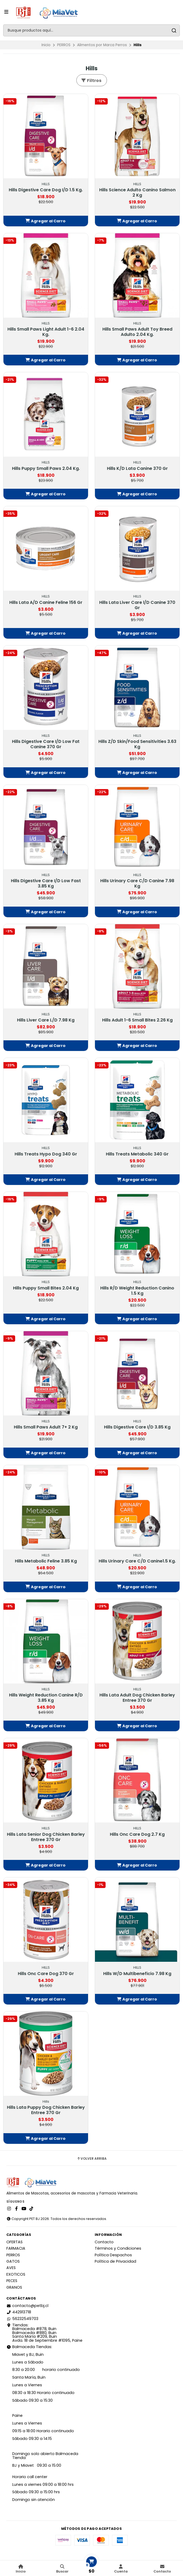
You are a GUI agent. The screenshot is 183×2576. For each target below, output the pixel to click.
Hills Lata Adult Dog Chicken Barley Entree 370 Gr (137, 1697)
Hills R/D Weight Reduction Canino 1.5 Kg (137, 1290)
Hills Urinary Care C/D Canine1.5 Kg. (137, 1561)
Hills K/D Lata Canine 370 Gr (137, 468)
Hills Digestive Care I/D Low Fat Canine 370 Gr (46, 744)
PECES (11, 2281)
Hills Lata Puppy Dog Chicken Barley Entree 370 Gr (46, 2110)
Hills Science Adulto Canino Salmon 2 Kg (137, 192)
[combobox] (91, 30)
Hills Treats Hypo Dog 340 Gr (46, 1154)
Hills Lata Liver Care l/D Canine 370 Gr (137, 605)
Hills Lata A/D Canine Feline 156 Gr (45, 602)
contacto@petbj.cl (27, 2305)
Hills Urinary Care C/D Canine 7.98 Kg (137, 883)
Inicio (46, 44)
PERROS (63, 44)
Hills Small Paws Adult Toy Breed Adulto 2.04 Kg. (137, 332)
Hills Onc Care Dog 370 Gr (46, 1973)
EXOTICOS (15, 2274)
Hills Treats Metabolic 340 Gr (137, 1154)
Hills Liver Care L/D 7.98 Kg (45, 1020)
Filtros (91, 80)
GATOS (13, 2261)
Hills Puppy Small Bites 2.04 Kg (46, 1288)
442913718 (18, 2312)
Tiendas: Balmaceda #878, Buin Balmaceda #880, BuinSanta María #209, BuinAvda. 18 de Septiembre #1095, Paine (44, 2332)
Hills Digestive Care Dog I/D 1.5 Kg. (46, 190)
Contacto (104, 2242)
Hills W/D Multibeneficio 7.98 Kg (137, 1973)
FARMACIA (15, 2248)
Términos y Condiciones (118, 2248)
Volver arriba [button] (92, 2158)
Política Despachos (113, 2255)
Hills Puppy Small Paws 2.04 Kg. (46, 468)
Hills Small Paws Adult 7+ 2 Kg (46, 1427)
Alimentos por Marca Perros (102, 44)
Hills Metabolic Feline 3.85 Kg (46, 1561)
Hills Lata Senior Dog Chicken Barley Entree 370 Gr (46, 1837)
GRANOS (14, 2287)
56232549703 (22, 2318)
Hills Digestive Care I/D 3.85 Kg (137, 1427)
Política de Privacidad (115, 2261)
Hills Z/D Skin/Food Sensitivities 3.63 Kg (137, 744)
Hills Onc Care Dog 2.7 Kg (137, 1834)
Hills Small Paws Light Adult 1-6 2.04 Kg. (45, 332)
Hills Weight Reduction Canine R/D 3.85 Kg (46, 1697)
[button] (45, 221)
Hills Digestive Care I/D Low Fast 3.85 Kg (46, 883)
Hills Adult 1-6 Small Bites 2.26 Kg (137, 1020)
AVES (11, 2268)
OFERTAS (14, 2242)
